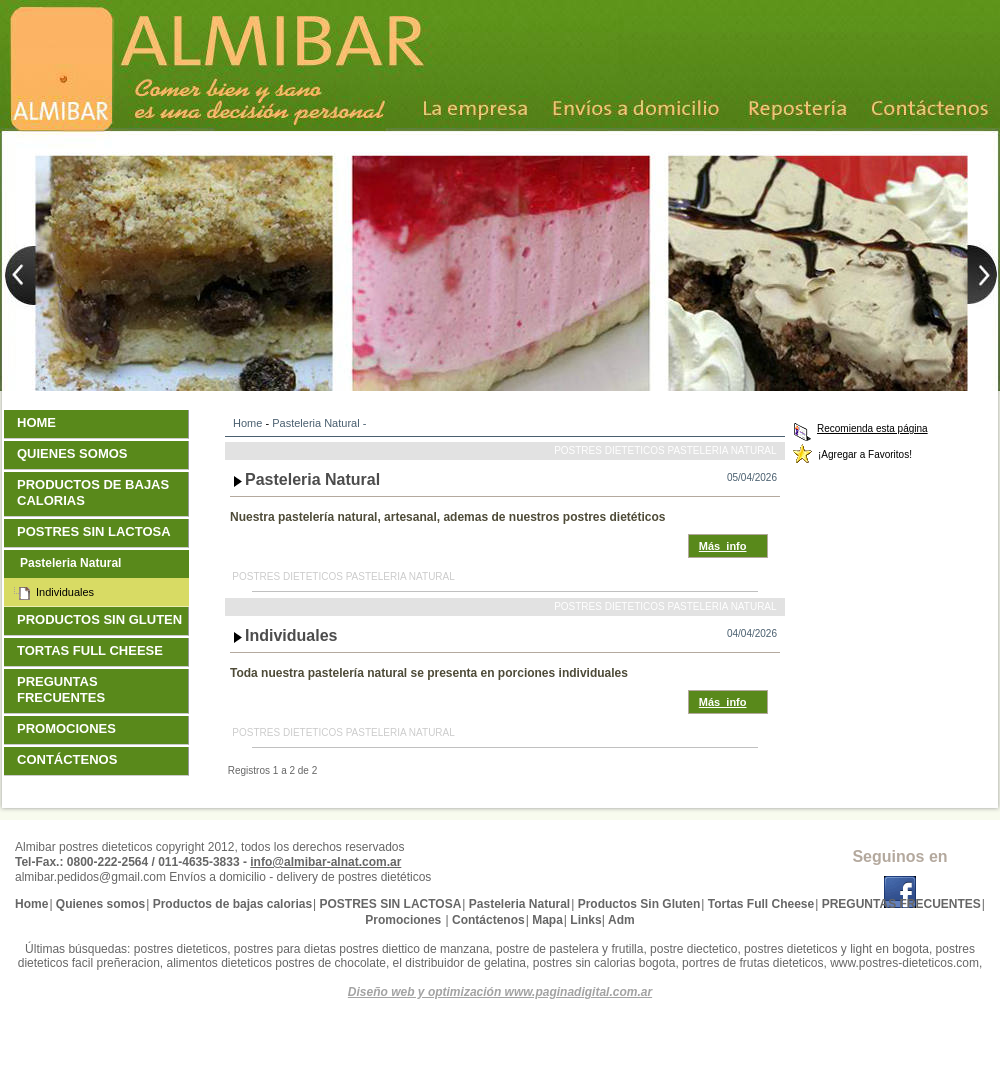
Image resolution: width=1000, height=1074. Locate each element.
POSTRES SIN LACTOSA (96, 531)
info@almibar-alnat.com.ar (325, 862)
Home (247, 423)
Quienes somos (74, 453)
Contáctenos (69, 759)
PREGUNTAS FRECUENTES (63, 689)
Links (585, 920)
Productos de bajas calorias (93, 492)
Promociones (69, 728)
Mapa (547, 920)
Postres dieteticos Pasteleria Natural (665, 450)
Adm (621, 920)
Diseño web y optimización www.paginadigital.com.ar (500, 992)
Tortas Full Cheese (92, 650)
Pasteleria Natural (315, 423)
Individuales (291, 635)
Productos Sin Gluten (102, 619)
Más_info (723, 546)
